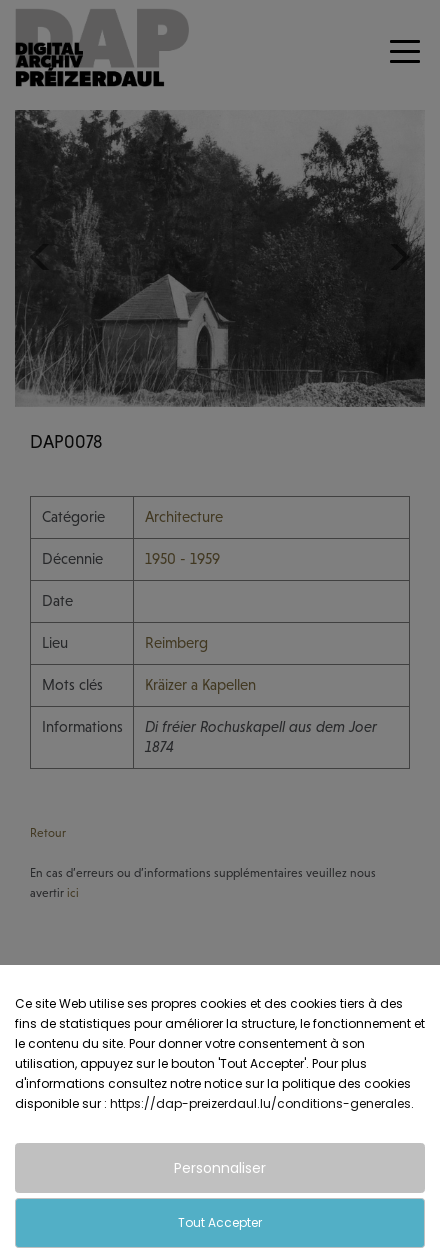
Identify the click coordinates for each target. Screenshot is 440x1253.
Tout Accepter (220, 1222)
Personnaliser (220, 1168)
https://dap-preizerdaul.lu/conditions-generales (260, 1103)
